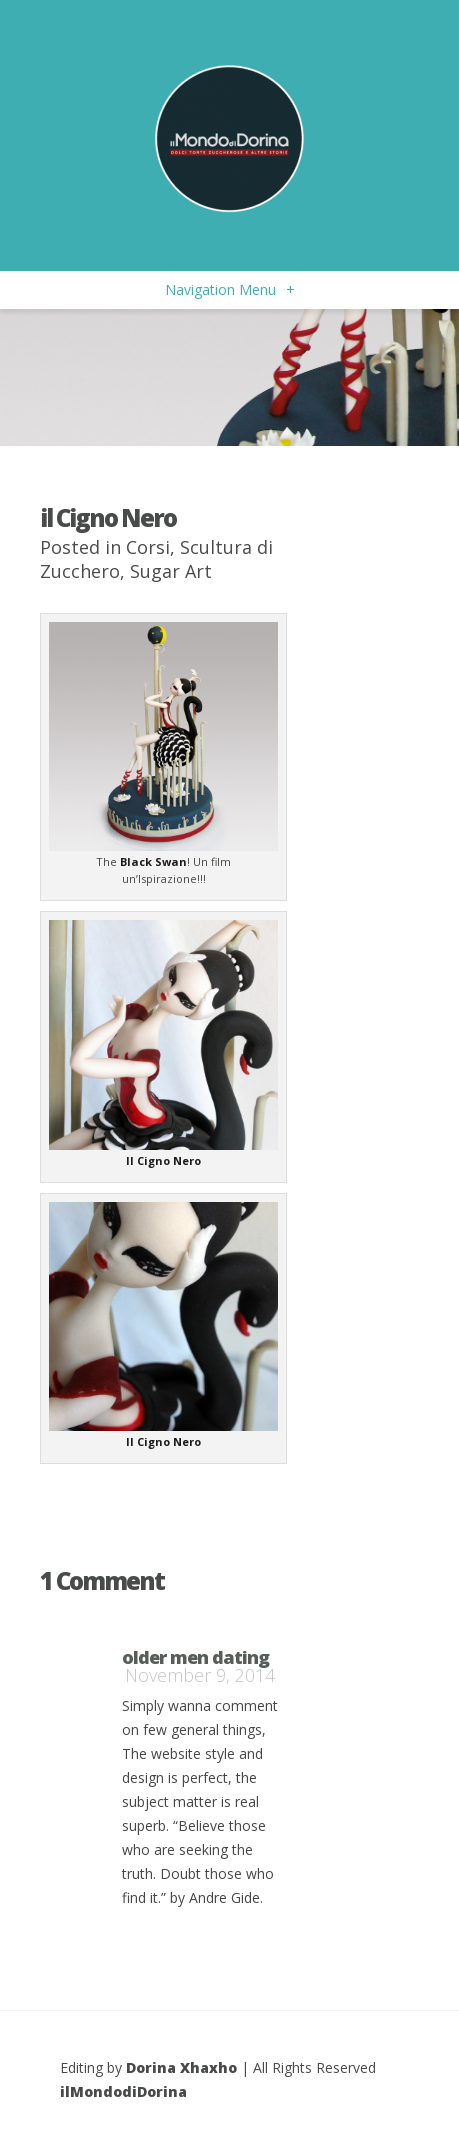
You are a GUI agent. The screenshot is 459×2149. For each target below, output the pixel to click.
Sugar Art (171, 571)
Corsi (148, 547)
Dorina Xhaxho (181, 2067)
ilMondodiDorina (123, 2091)
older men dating (195, 1657)
